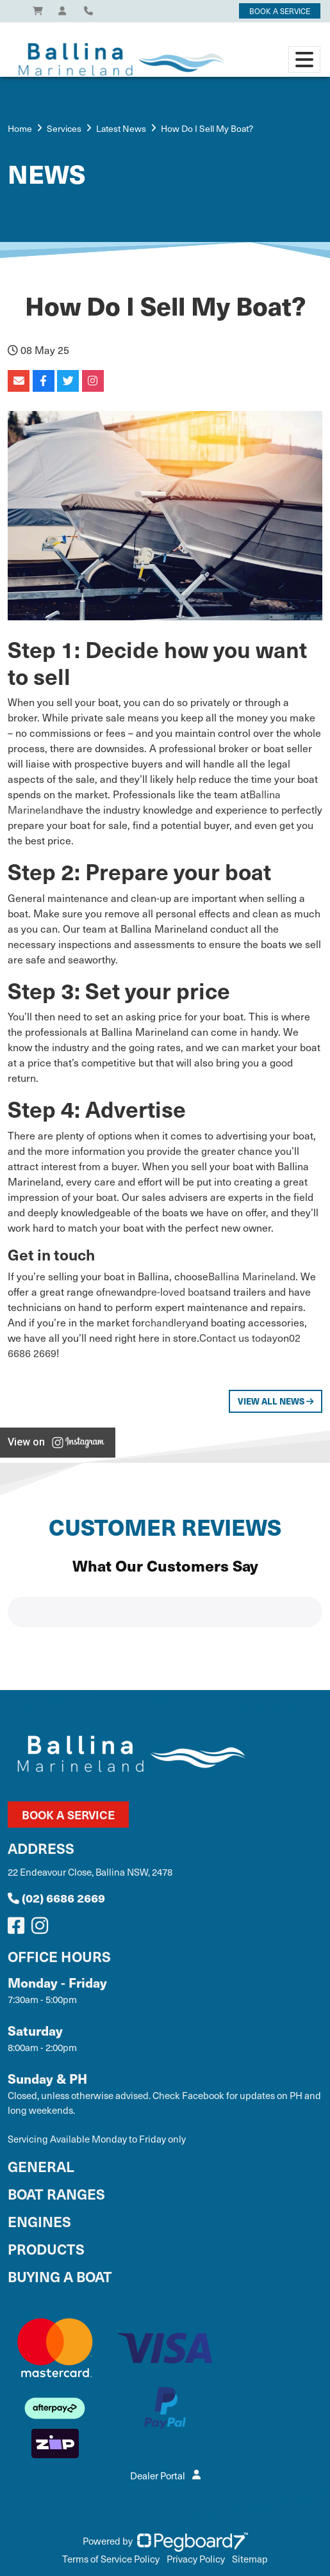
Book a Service (68, 1815)
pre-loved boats (177, 1291)
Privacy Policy (196, 2559)
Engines (39, 2221)
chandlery (168, 1322)
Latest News (121, 128)
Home (20, 128)
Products (46, 2248)
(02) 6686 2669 (56, 1897)
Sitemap (250, 2559)
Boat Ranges (56, 2193)
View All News (275, 1401)
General (41, 2166)
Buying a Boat (60, 2276)
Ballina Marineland (251, 1276)
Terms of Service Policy (111, 2559)
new (114, 1291)
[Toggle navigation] (304, 59)
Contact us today (238, 1337)
